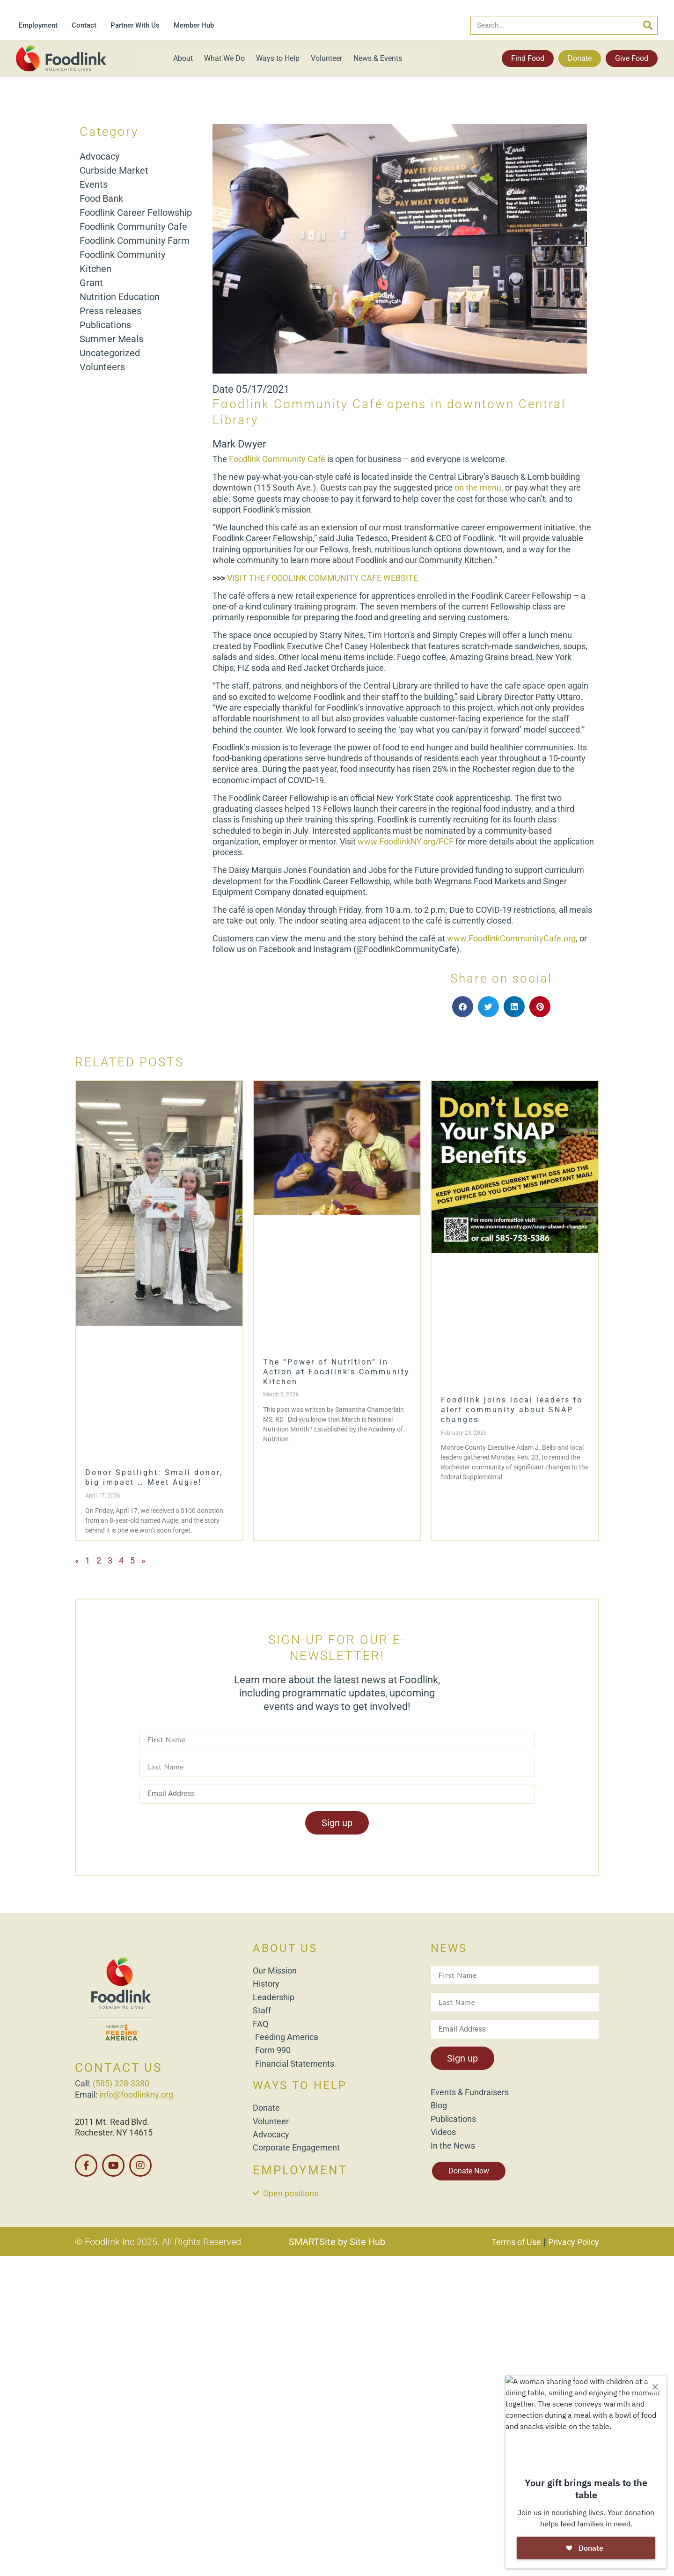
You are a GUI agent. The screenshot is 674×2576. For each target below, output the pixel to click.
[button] (462, 1006)
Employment (38, 25)
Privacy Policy (573, 2242)
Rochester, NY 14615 (114, 2132)
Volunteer (326, 58)
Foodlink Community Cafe (133, 226)
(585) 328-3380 (121, 2083)
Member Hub (194, 25)
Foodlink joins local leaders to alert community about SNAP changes (512, 1409)
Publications (105, 324)
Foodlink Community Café (277, 459)
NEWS (449, 1948)
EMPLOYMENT (300, 2170)
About (183, 58)
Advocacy (99, 156)
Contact (84, 25)
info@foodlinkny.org (136, 2094)
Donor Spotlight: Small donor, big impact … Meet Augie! (154, 1477)
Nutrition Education (120, 296)
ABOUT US (285, 1948)
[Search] (647, 25)
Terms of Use (516, 2242)
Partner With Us (135, 25)
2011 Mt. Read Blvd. (112, 2122)
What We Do (224, 58)
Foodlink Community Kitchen (122, 261)
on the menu (477, 487)
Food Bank (101, 198)
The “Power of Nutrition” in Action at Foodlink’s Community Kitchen (336, 1372)
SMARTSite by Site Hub (337, 2241)
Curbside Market (114, 170)
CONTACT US (118, 2068)
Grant (91, 282)
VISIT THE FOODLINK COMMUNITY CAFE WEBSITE (322, 578)
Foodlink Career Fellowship (136, 212)
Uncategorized (110, 353)
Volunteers (102, 367)
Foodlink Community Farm (135, 240)
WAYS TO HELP (300, 2085)
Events (94, 184)
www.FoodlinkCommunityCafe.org (511, 938)
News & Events (377, 58)
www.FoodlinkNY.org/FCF (406, 841)
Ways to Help (278, 58)
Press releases (110, 310)
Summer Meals (111, 339)
